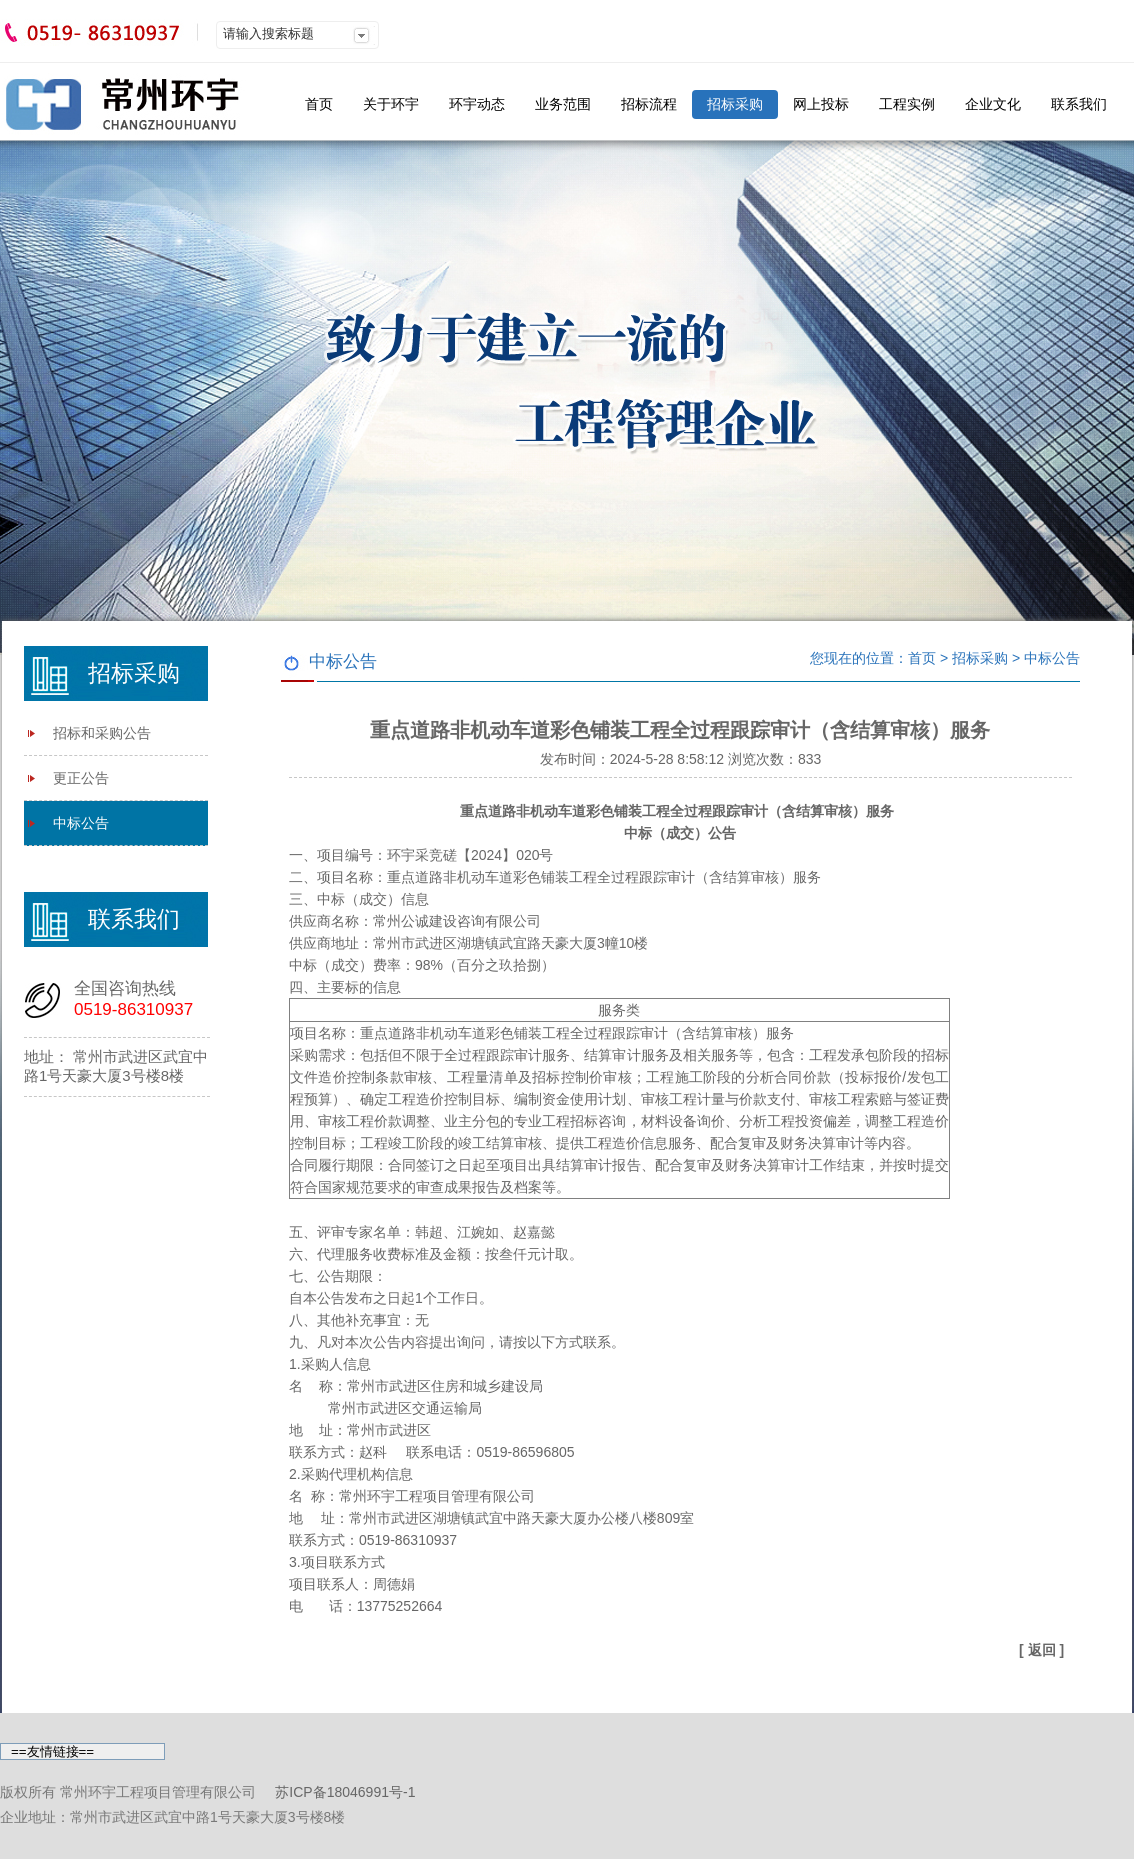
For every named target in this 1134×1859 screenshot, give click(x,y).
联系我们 (1079, 104)
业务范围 (563, 104)
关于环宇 (391, 104)
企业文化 (993, 104)
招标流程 (649, 104)
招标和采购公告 (102, 733)
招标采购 (735, 104)
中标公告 (81, 823)
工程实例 (907, 104)
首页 (319, 104)
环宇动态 (477, 104)
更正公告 (81, 778)
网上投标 (821, 104)
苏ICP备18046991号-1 (345, 1792)
